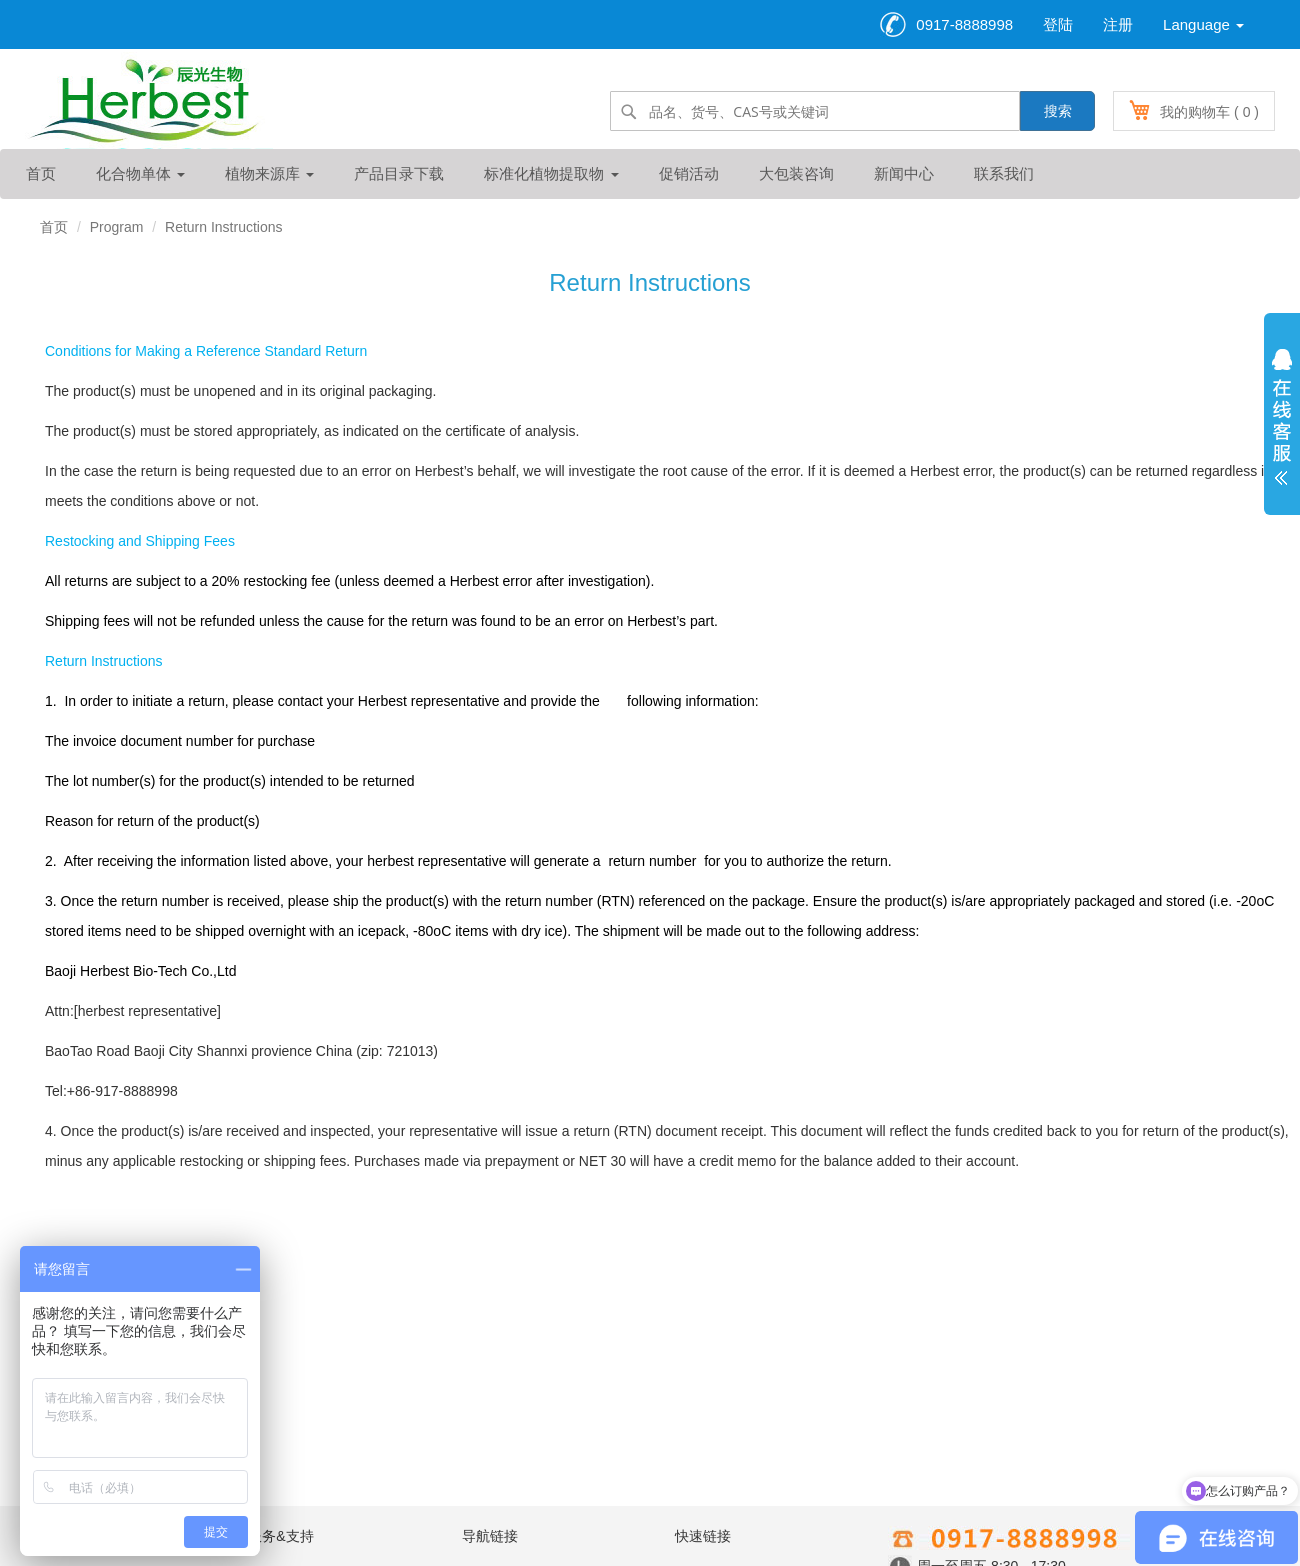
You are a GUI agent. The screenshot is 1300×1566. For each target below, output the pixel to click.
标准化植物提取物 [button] (551, 173)
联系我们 (1004, 173)
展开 (1282, 422)
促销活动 (689, 173)
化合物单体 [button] (140, 173)
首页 (41, 173)
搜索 (1058, 111)
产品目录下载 (399, 173)
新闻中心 (904, 173)
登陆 (1058, 24)
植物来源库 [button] (269, 173)
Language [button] (1203, 24)
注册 (1118, 24)
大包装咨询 (796, 173)
